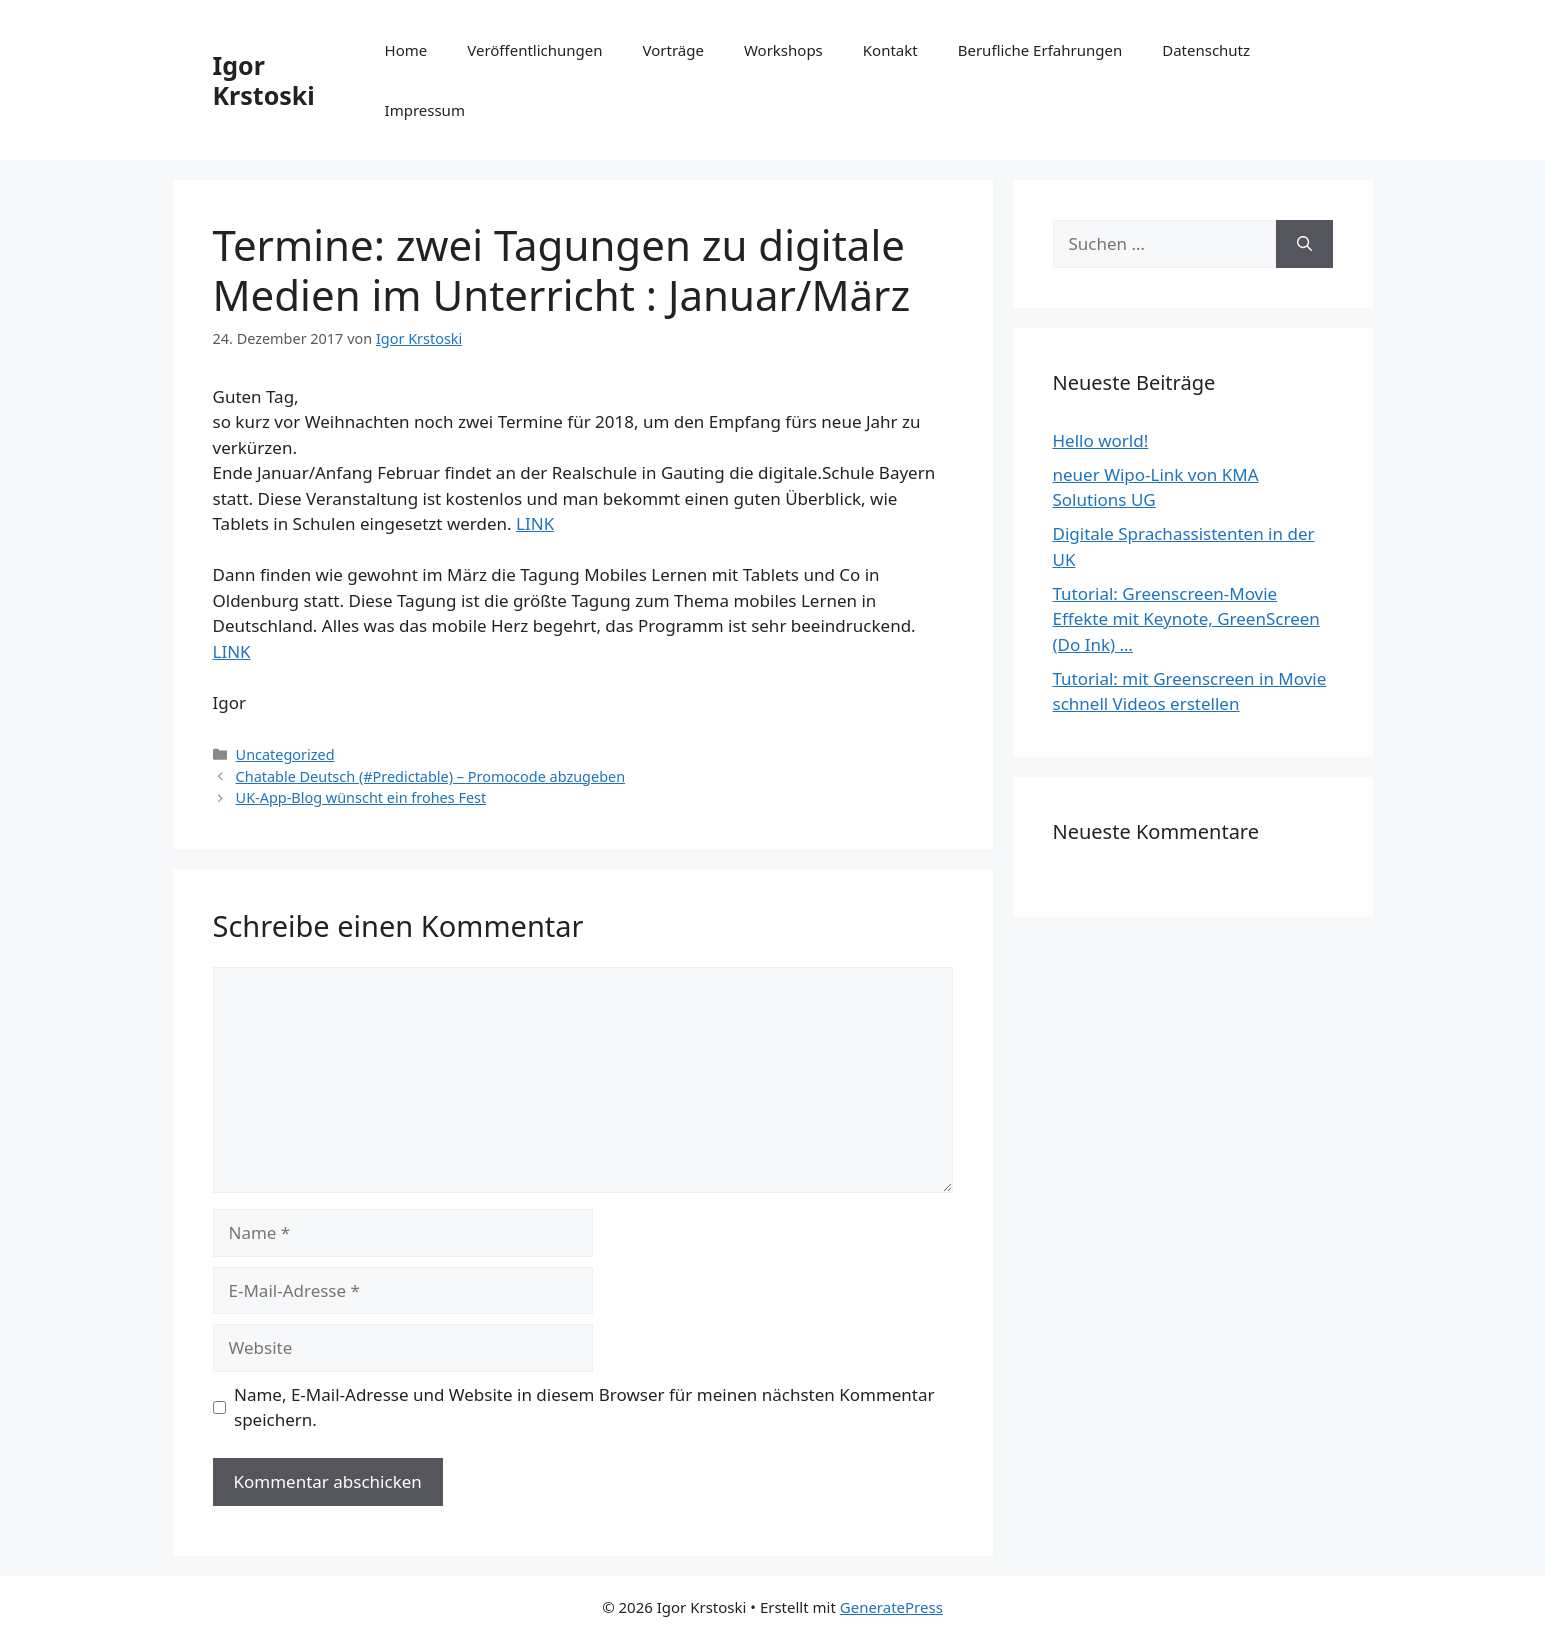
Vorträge (673, 50)
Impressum (425, 110)
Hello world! (1101, 440)
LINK (535, 523)
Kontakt (890, 50)
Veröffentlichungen (534, 50)
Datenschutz (1206, 50)
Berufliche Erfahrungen (1040, 50)
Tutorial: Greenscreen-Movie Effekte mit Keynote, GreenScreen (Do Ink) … (1186, 619)
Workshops (783, 50)
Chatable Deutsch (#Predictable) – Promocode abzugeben (430, 776)
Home (406, 50)
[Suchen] (1304, 244)
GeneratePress (891, 1607)
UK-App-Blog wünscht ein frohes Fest (361, 797)
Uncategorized (285, 754)
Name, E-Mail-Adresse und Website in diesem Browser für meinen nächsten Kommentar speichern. (584, 1407)
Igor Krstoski (264, 80)
